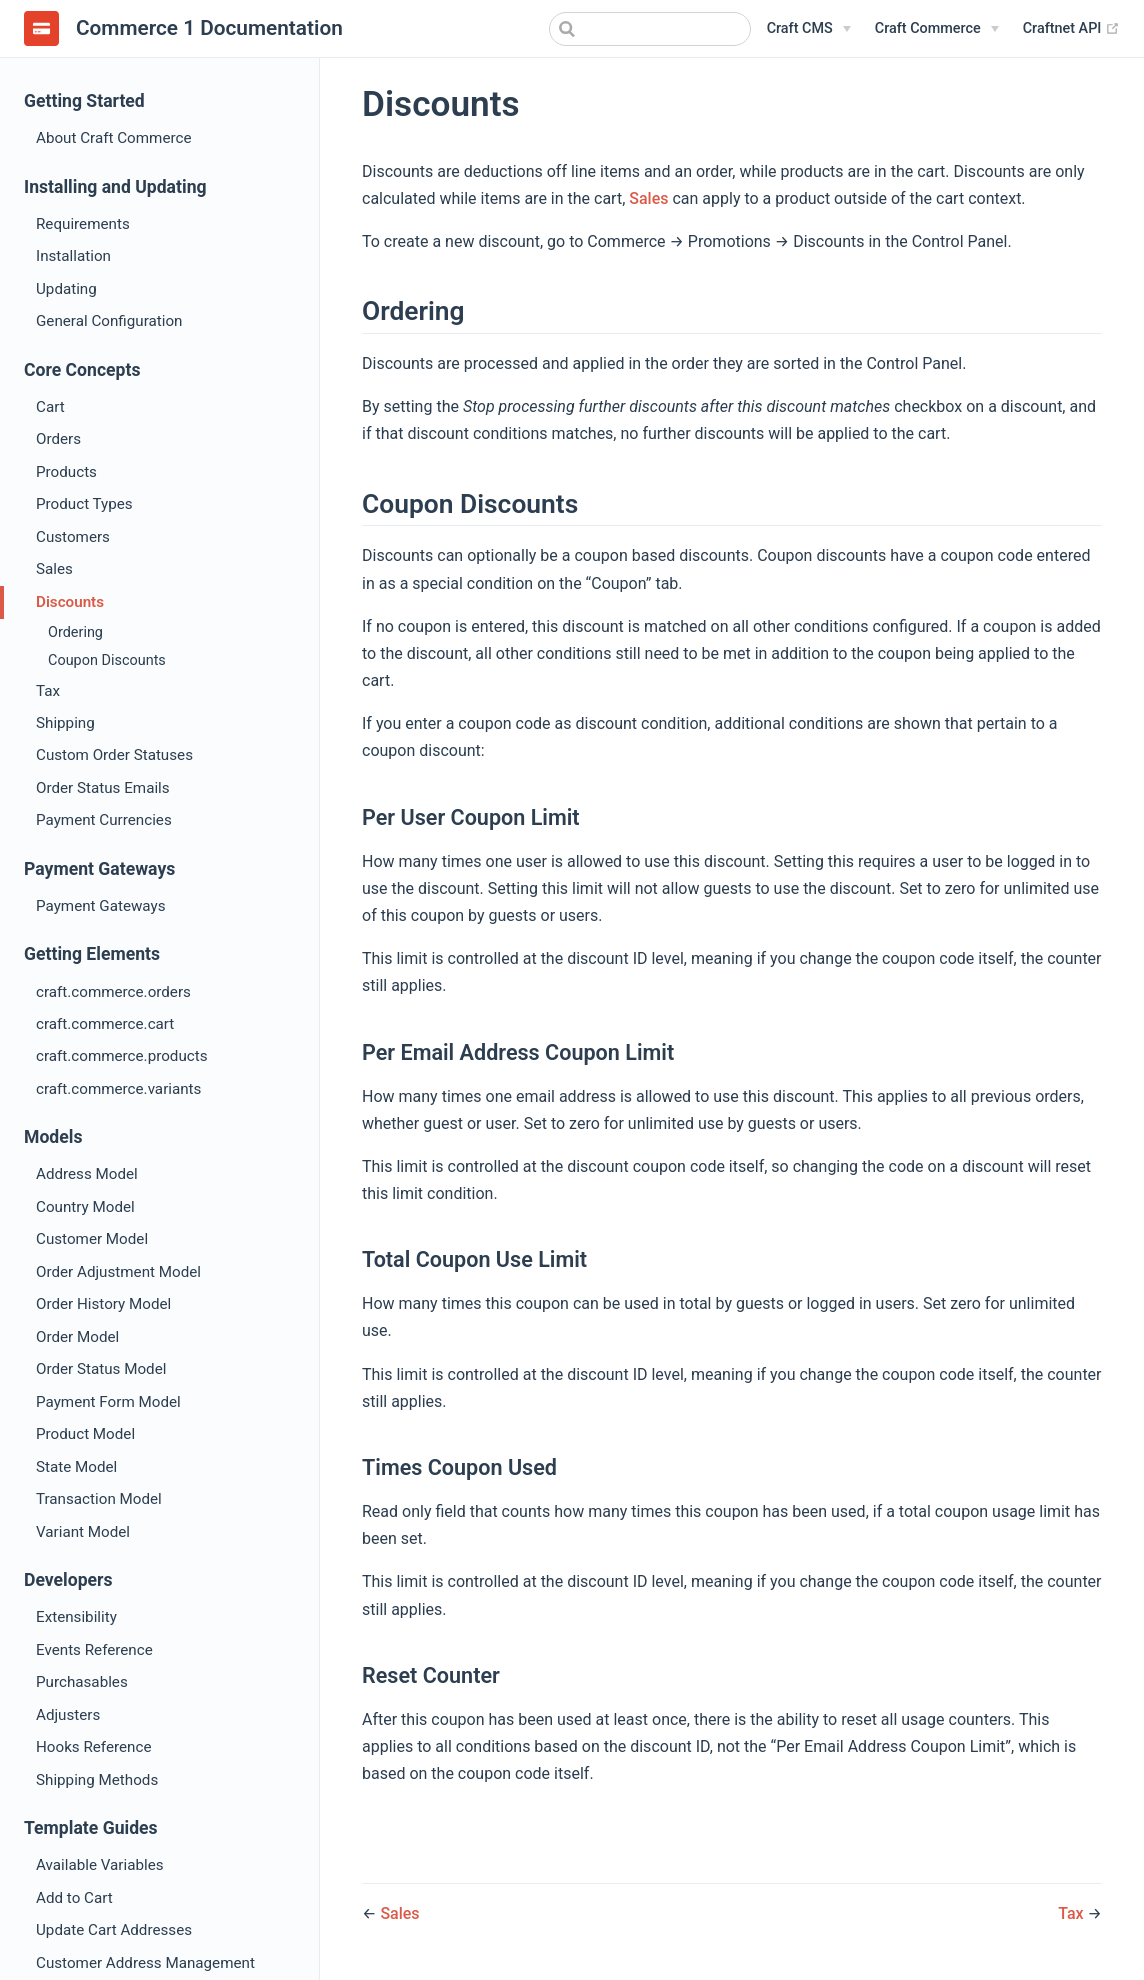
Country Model (85, 1207)
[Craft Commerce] (937, 29)
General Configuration (109, 321)
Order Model (77, 1337)
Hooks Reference (93, 1747)
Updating (66, 289)
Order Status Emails (103, 788)
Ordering (75, 632)
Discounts (70, 602)
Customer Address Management (145, 1963)
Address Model (87, 1174)
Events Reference (94, 1650)
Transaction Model (99, 1499)
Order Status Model (101, 1369)
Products (66, 472)
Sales (54, 569)
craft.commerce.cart (105, 1024)
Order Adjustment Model (118, 1272)
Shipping (65, 723)
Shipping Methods (97, 1780)
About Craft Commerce (113, 138)
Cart (50, 407)
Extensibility (76, 1617)
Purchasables (82, 1682)
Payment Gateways (101, 906)
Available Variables (100, 1865)
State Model (76, 1467)
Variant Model (83, 1532)
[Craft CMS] (809, 29)
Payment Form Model (108, 1402)
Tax (48, 691)
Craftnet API (1071, 28)
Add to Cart (74, 1898)
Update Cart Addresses (114, 1930)
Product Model (85, 1434)
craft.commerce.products (122, 1056)
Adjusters (68, 1715)
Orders (58, 439)
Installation (73, 256)
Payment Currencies (104, 820)
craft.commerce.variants (118, 1089)
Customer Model (92, 1239)
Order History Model (103, 1304)
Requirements (83, 224)
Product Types (84, 504)
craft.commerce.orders (113, 992)
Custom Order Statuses (114, 755)
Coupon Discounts (107, 660)
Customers (73, 537)
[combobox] (650, 29)
